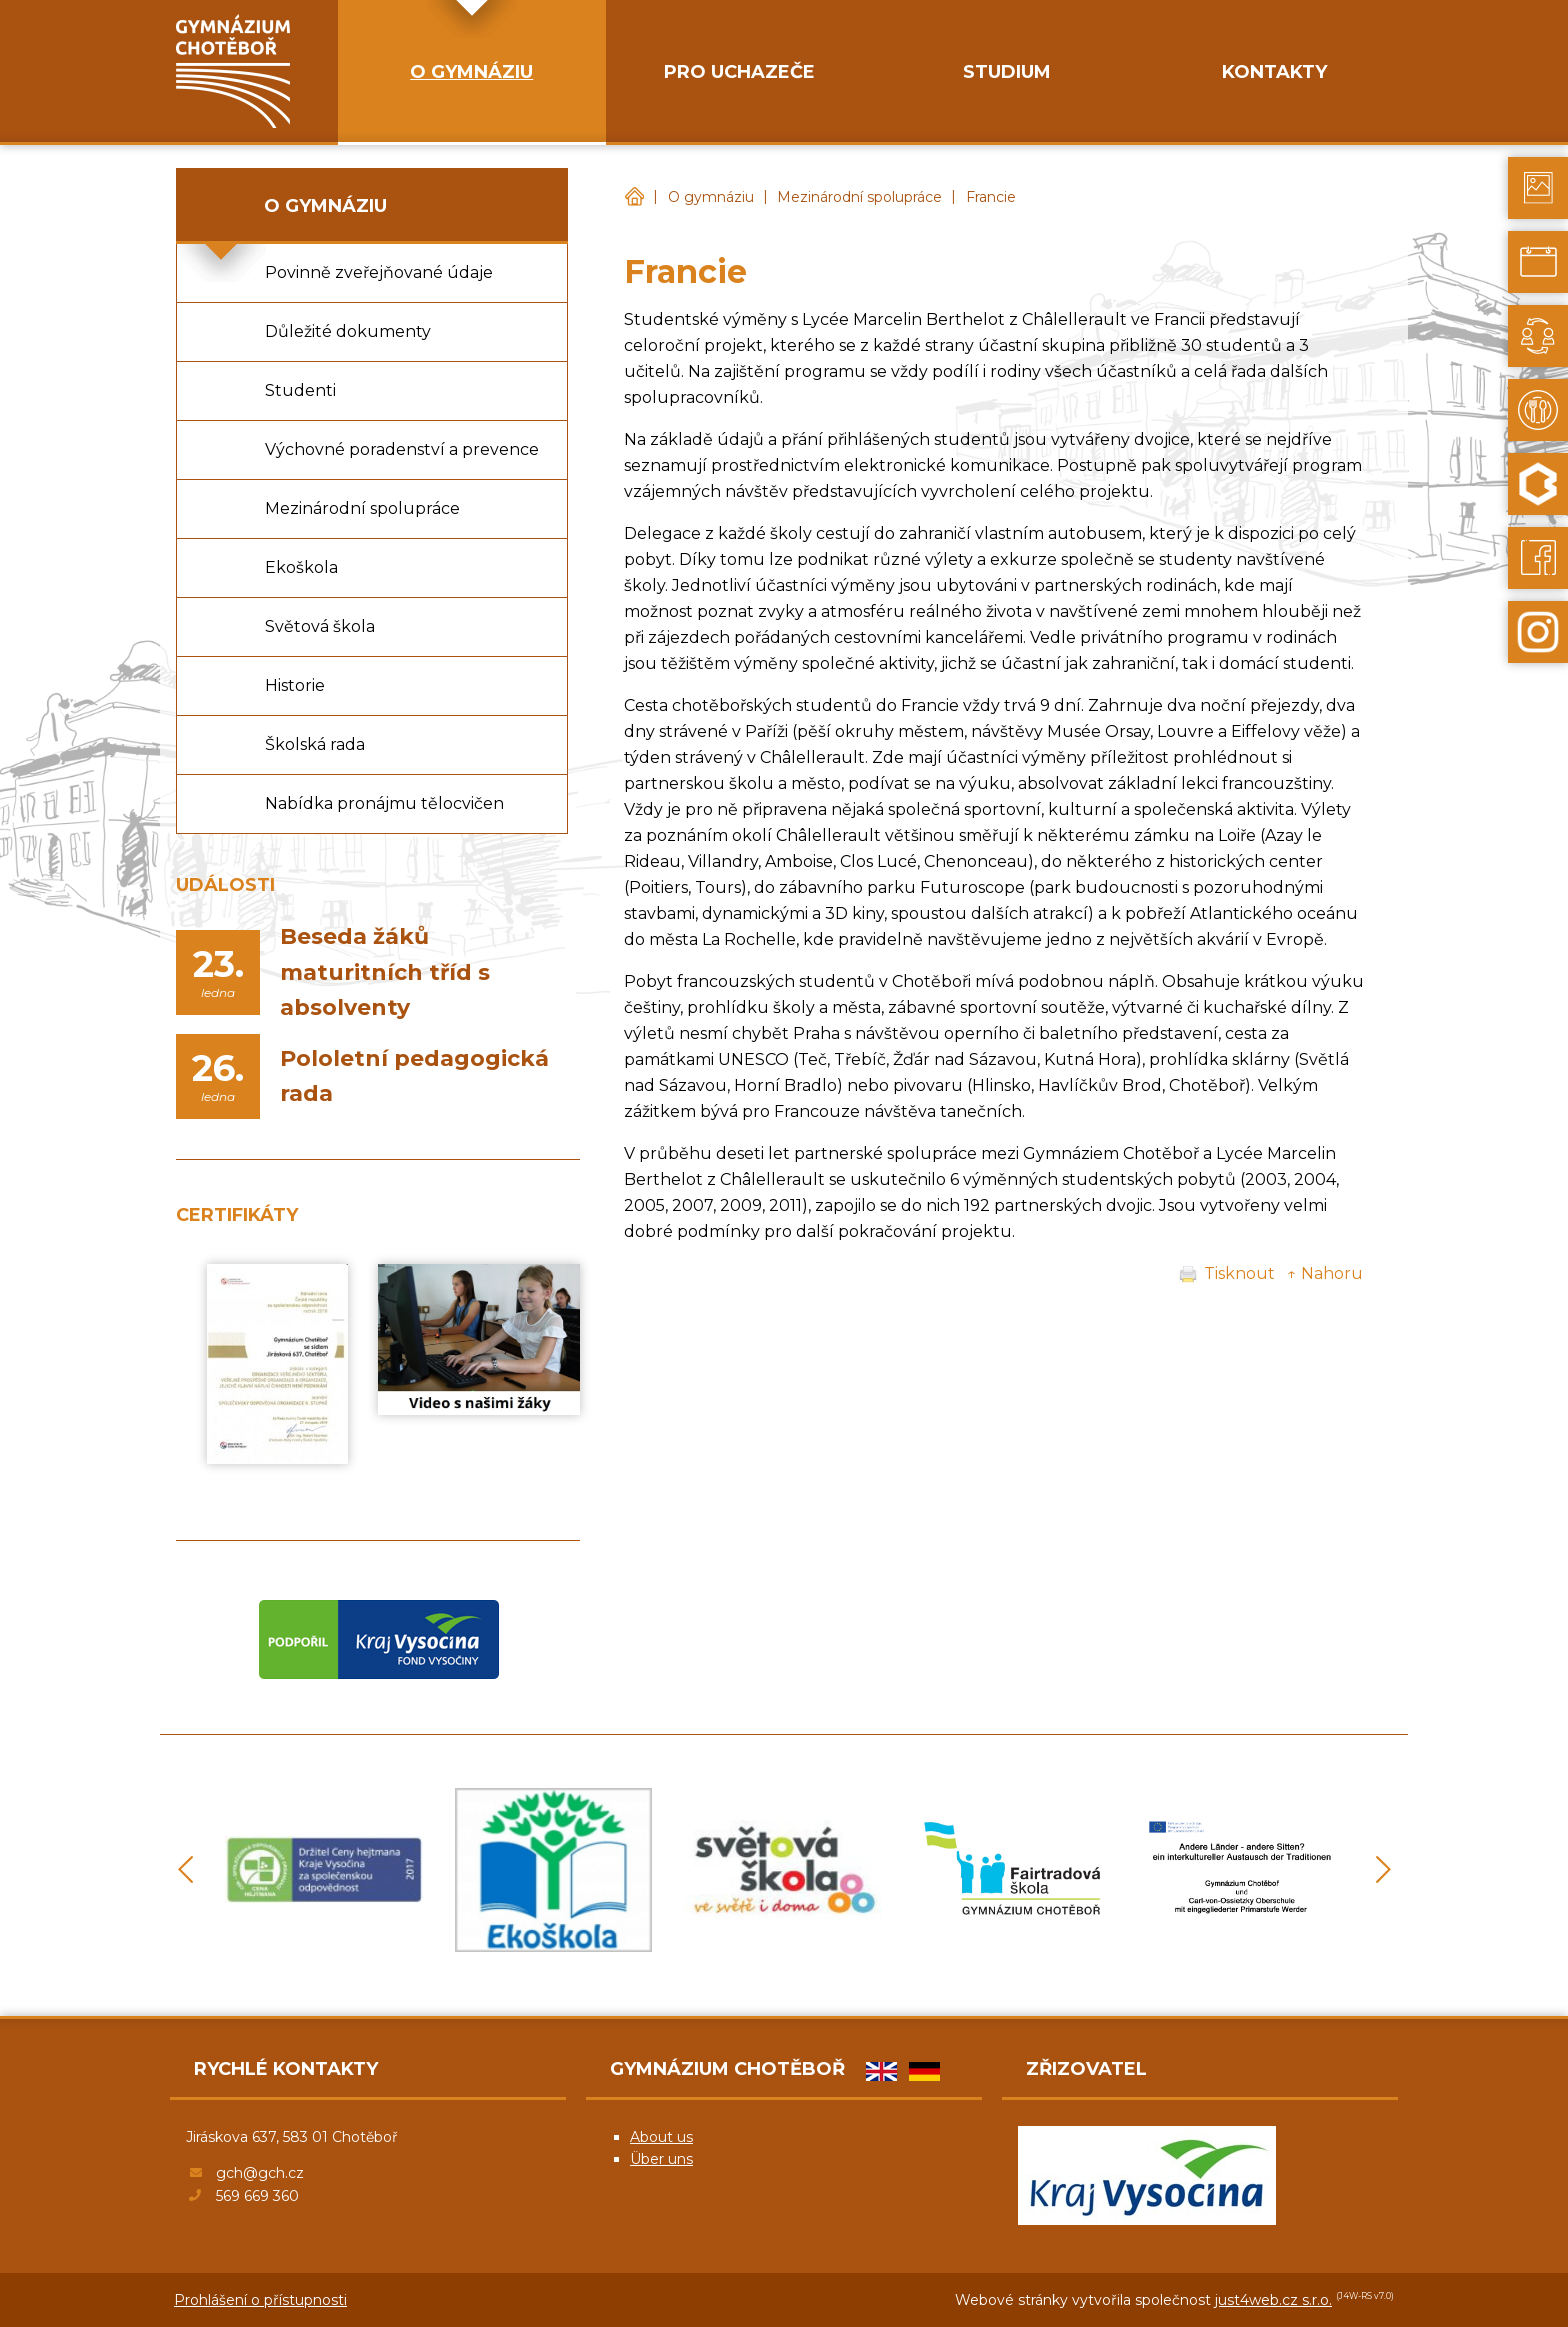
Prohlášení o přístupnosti (260, 2300)
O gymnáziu (711, 197)
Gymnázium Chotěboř (634, 197)
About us (661, 2137)
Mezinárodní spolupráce (859, 197)
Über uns (661, 2159)
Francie (991, 197)
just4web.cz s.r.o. (1273, 2300)
